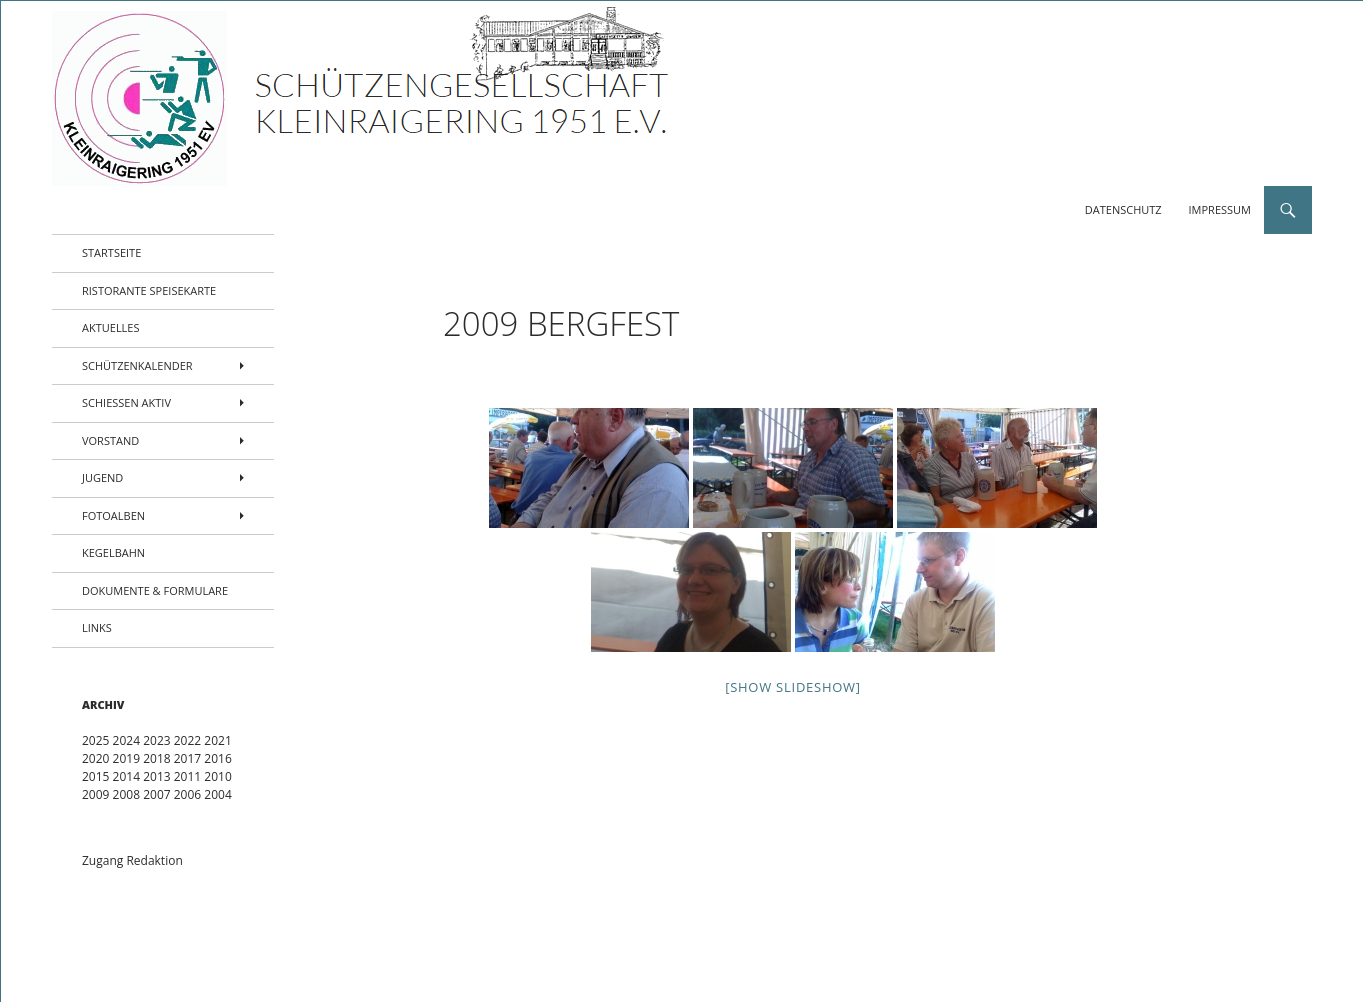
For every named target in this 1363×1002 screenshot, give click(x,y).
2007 (156, 794)
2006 (187, 794)
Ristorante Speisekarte (149, 290)
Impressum (1220, 209)
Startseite (111, 252)
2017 (187, 758)
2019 (126, 758)
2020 (95, 758)
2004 (217, 794)
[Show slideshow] (793, 687)
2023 (156, 740)
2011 (187, 776)
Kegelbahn (113, 552)
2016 (217, 758)
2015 (95, 776)
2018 (156, 758)
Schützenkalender (137, 365)
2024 (126, 740)
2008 (126, 794)
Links (97, 627)
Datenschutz (1123, 209)
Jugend (102, 477)
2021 (217, 740)
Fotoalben (113, 515)
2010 (217, 776)
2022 (187, 740)
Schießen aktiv (126, 402)
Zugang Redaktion (132, 860)
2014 (126, 776)
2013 (156, 776)
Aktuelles (111, 327)
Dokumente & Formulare (155, 590)
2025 (95, 740)
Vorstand (110, 440)
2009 (95, 794)
